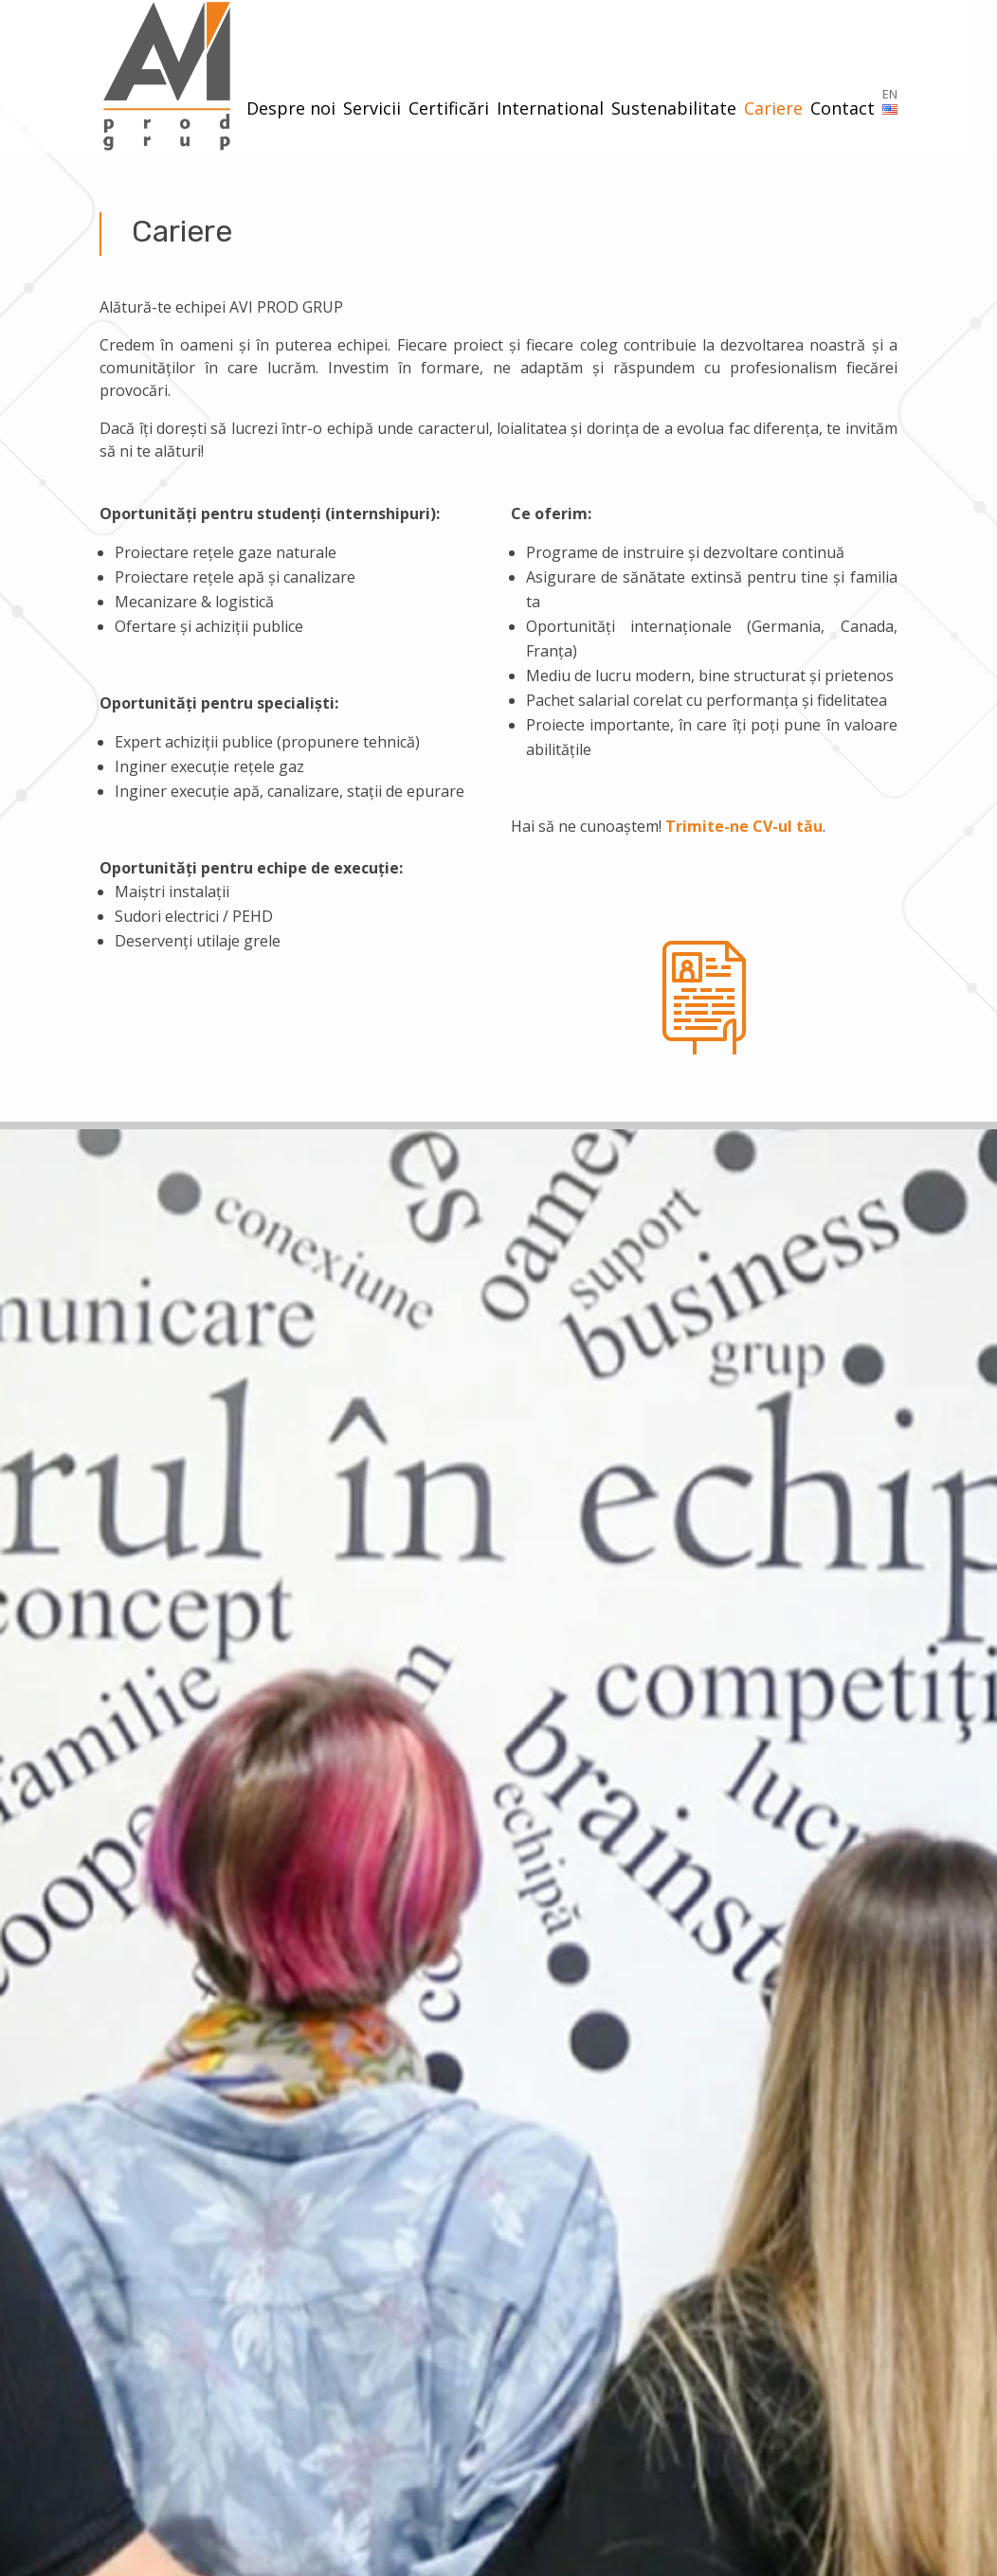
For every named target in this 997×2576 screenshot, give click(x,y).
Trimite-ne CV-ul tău (744, 826)
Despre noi (290, 110)
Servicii (372, 110)
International (550, 110)
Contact (842, 110)
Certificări (448, 110)
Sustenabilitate (673, 110)
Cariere (773, 110)
